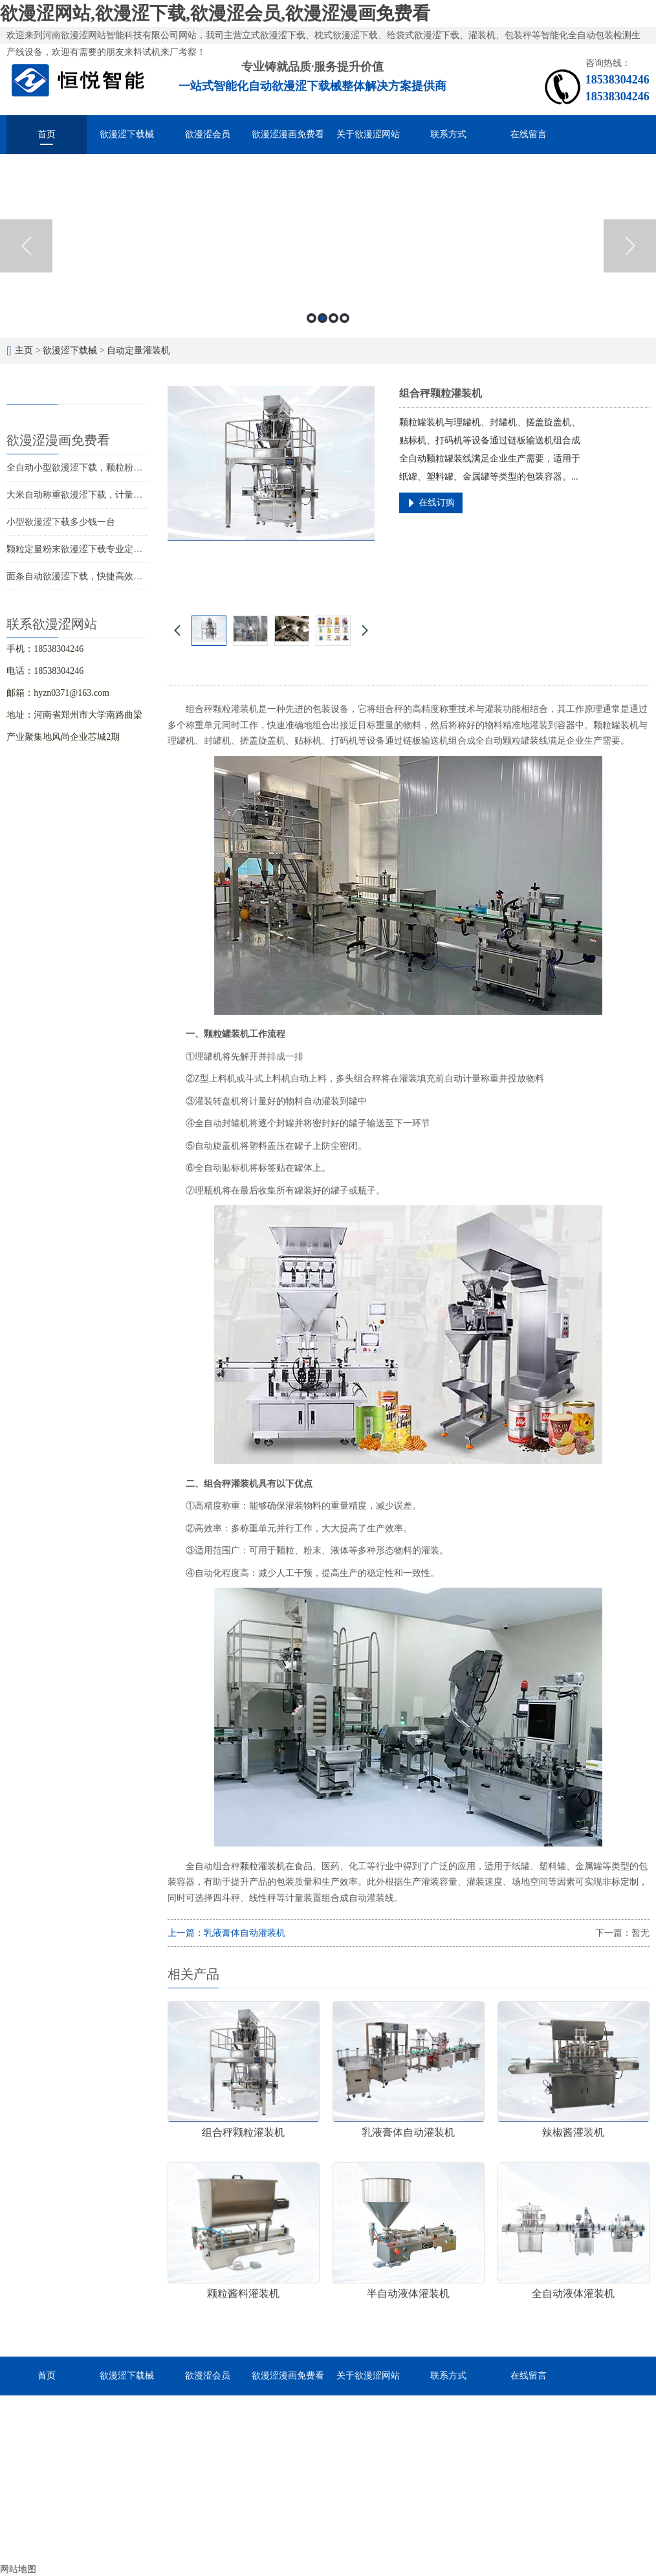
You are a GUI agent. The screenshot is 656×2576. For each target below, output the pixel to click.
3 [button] (333, 318)
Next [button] (630, 245)
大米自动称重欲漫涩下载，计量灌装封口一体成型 (106, 495)
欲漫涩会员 (207, 134)
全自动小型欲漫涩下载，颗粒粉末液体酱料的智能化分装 (119, 467)
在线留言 (528, 134)
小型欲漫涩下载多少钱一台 (60, 522)
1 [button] (311, 318)
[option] (328, 246)
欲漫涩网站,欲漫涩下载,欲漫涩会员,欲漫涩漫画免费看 (215, 13)
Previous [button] (26, 245)
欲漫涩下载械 (127, 134)
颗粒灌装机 (262, 1866)
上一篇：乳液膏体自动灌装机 (226, 1933)
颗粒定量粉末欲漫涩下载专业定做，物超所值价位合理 (115, 549)
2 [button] (322, 318)
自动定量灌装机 (138, 350)
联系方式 (448, 134)
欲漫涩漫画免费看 (288, 134)
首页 (47, 134)
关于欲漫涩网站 (368, 134)
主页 (24, 350)
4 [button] (344, 318)
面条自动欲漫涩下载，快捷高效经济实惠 (87, 576)
